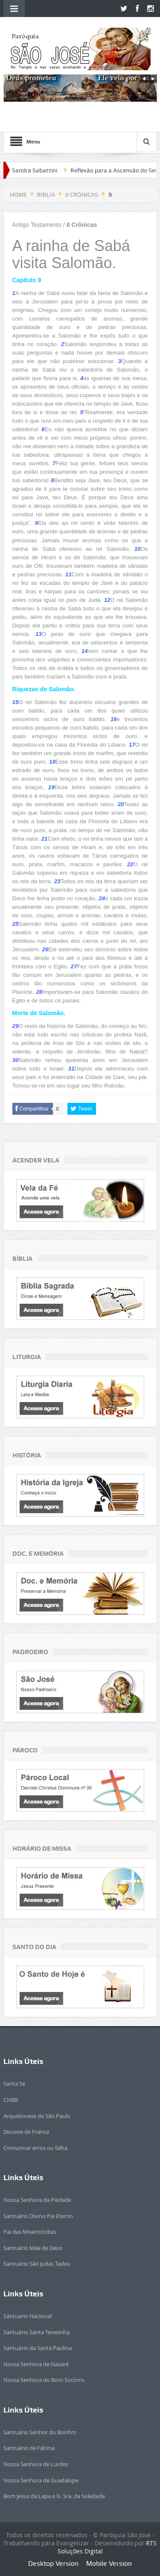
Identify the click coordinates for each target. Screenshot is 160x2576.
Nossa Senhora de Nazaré (36, 2364)
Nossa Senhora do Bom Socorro (43, 2380)
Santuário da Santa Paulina (37, 2348)
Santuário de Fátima (29, 2448)
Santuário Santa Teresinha (36, 2332)
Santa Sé (14, 2083)
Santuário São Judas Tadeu (36, 2263)
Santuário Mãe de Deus (32, 2248)
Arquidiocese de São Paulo (36, 2116)
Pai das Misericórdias (29, 2231)
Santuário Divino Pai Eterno (38, 2216)
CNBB (10, 2100)
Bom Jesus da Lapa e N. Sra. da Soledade (54, 2496)
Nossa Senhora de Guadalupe (41, 2480)
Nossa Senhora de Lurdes (35, 2464)
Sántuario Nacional (27, 2316)
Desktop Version (53, 2563)
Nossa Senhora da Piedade (37, 2200)
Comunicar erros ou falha (35, 2148)
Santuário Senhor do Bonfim (39, 2432)
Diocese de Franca (26, 2131)
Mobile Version (109, 2563)
